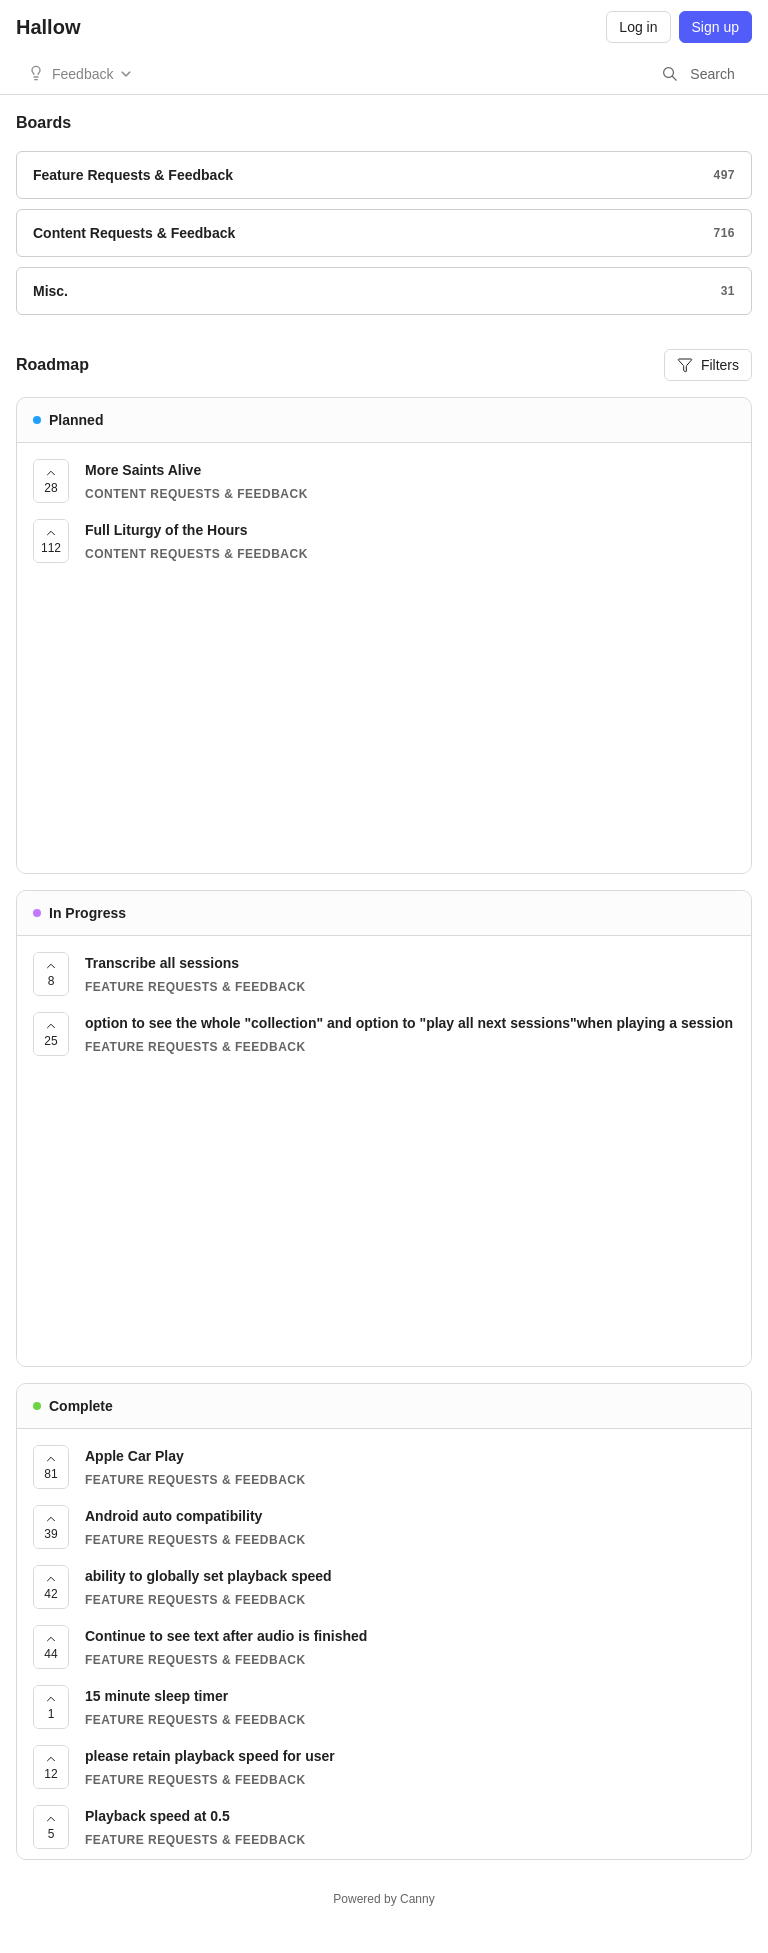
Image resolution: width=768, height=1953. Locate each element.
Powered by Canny (383, 1899)
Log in (638, 27)
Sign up (715, 27)
